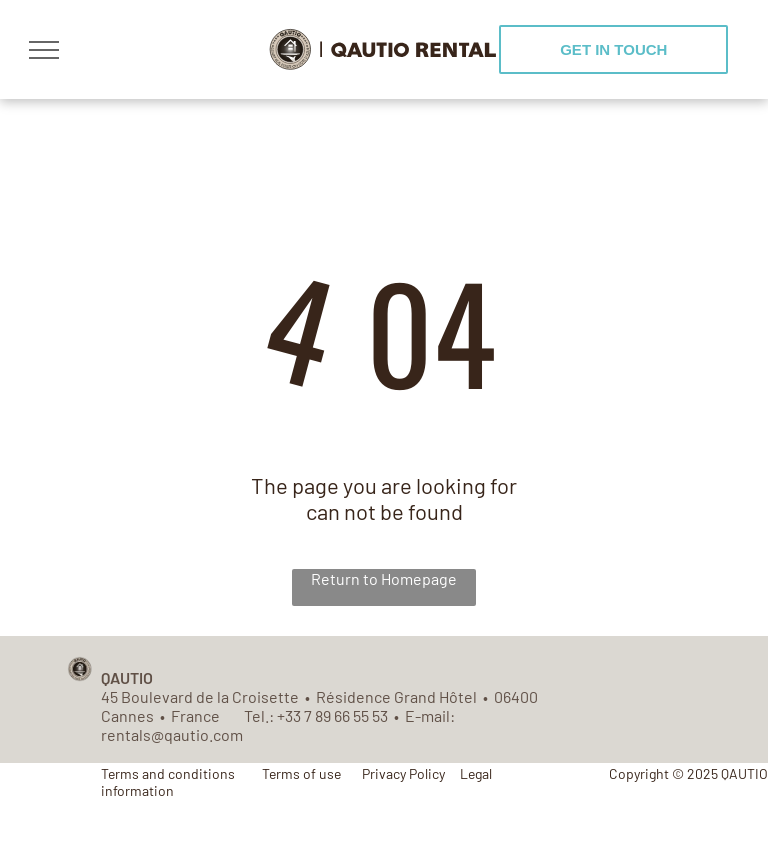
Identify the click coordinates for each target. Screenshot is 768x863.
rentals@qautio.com (172, 734)
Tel (254, 715)
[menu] (44, 50)
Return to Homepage (384, 578)
